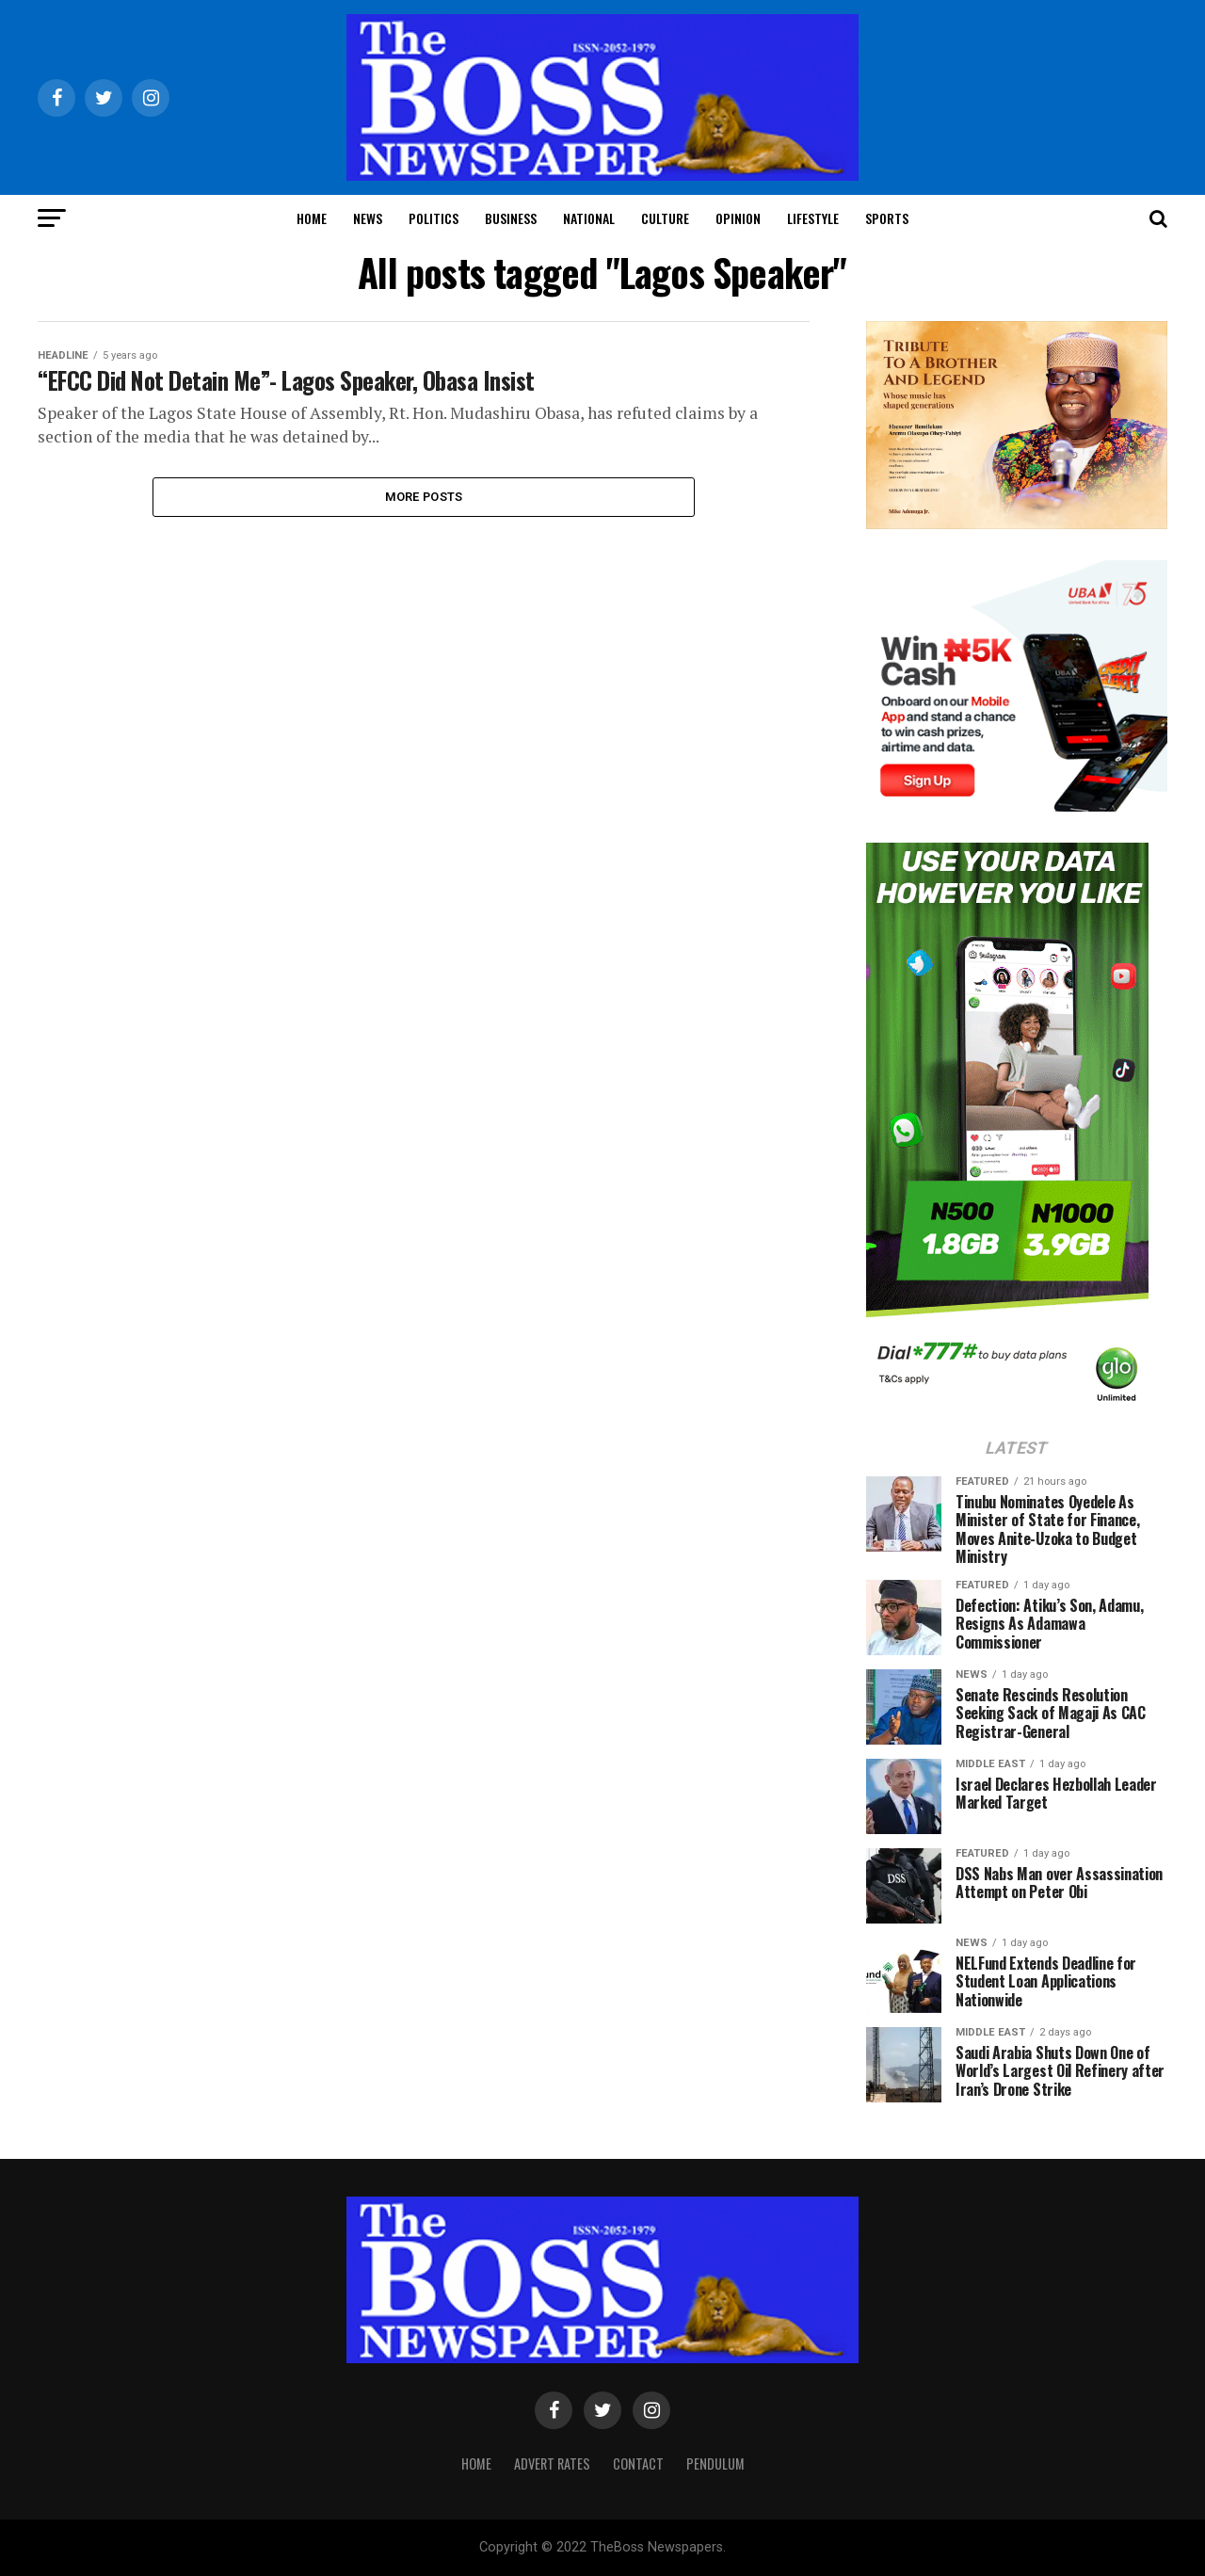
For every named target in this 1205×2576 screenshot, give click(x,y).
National (589, 218)
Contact (638, 2463)
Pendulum (715, 2463)
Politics (433, 218)
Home (312, 218)
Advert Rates (552, 2463)
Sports (886, 218)
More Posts (424, 499)
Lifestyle (813, 218)
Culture (665, 218)
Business (511, 218)
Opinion (738, 218)
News (367, 218)
